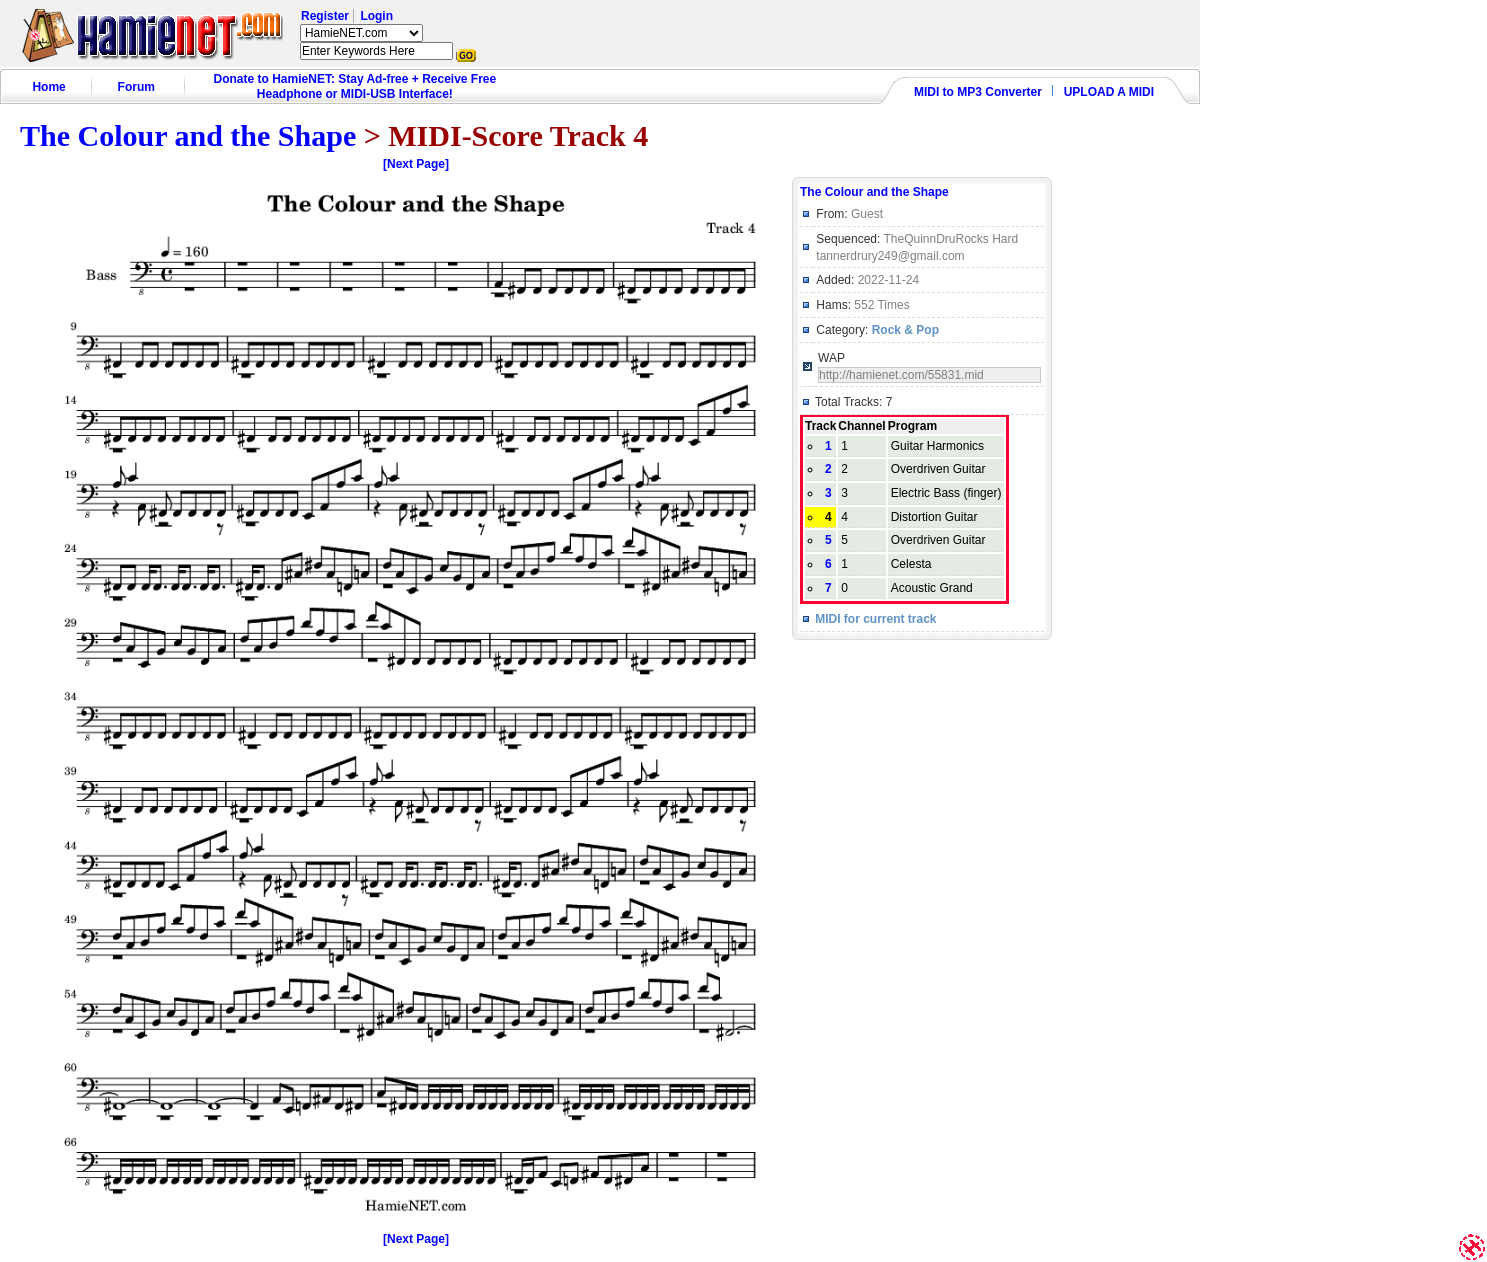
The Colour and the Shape (188, 135)
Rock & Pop (905, 330)
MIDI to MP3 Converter (978, 92)
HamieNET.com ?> (361, 33)
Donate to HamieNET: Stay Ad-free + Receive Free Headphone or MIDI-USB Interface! (355, 86)
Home (48, 87)
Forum (136, 87)
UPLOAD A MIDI (1109, 92)
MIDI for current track (875, 619)
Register (325, 16)
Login (376, 16)
